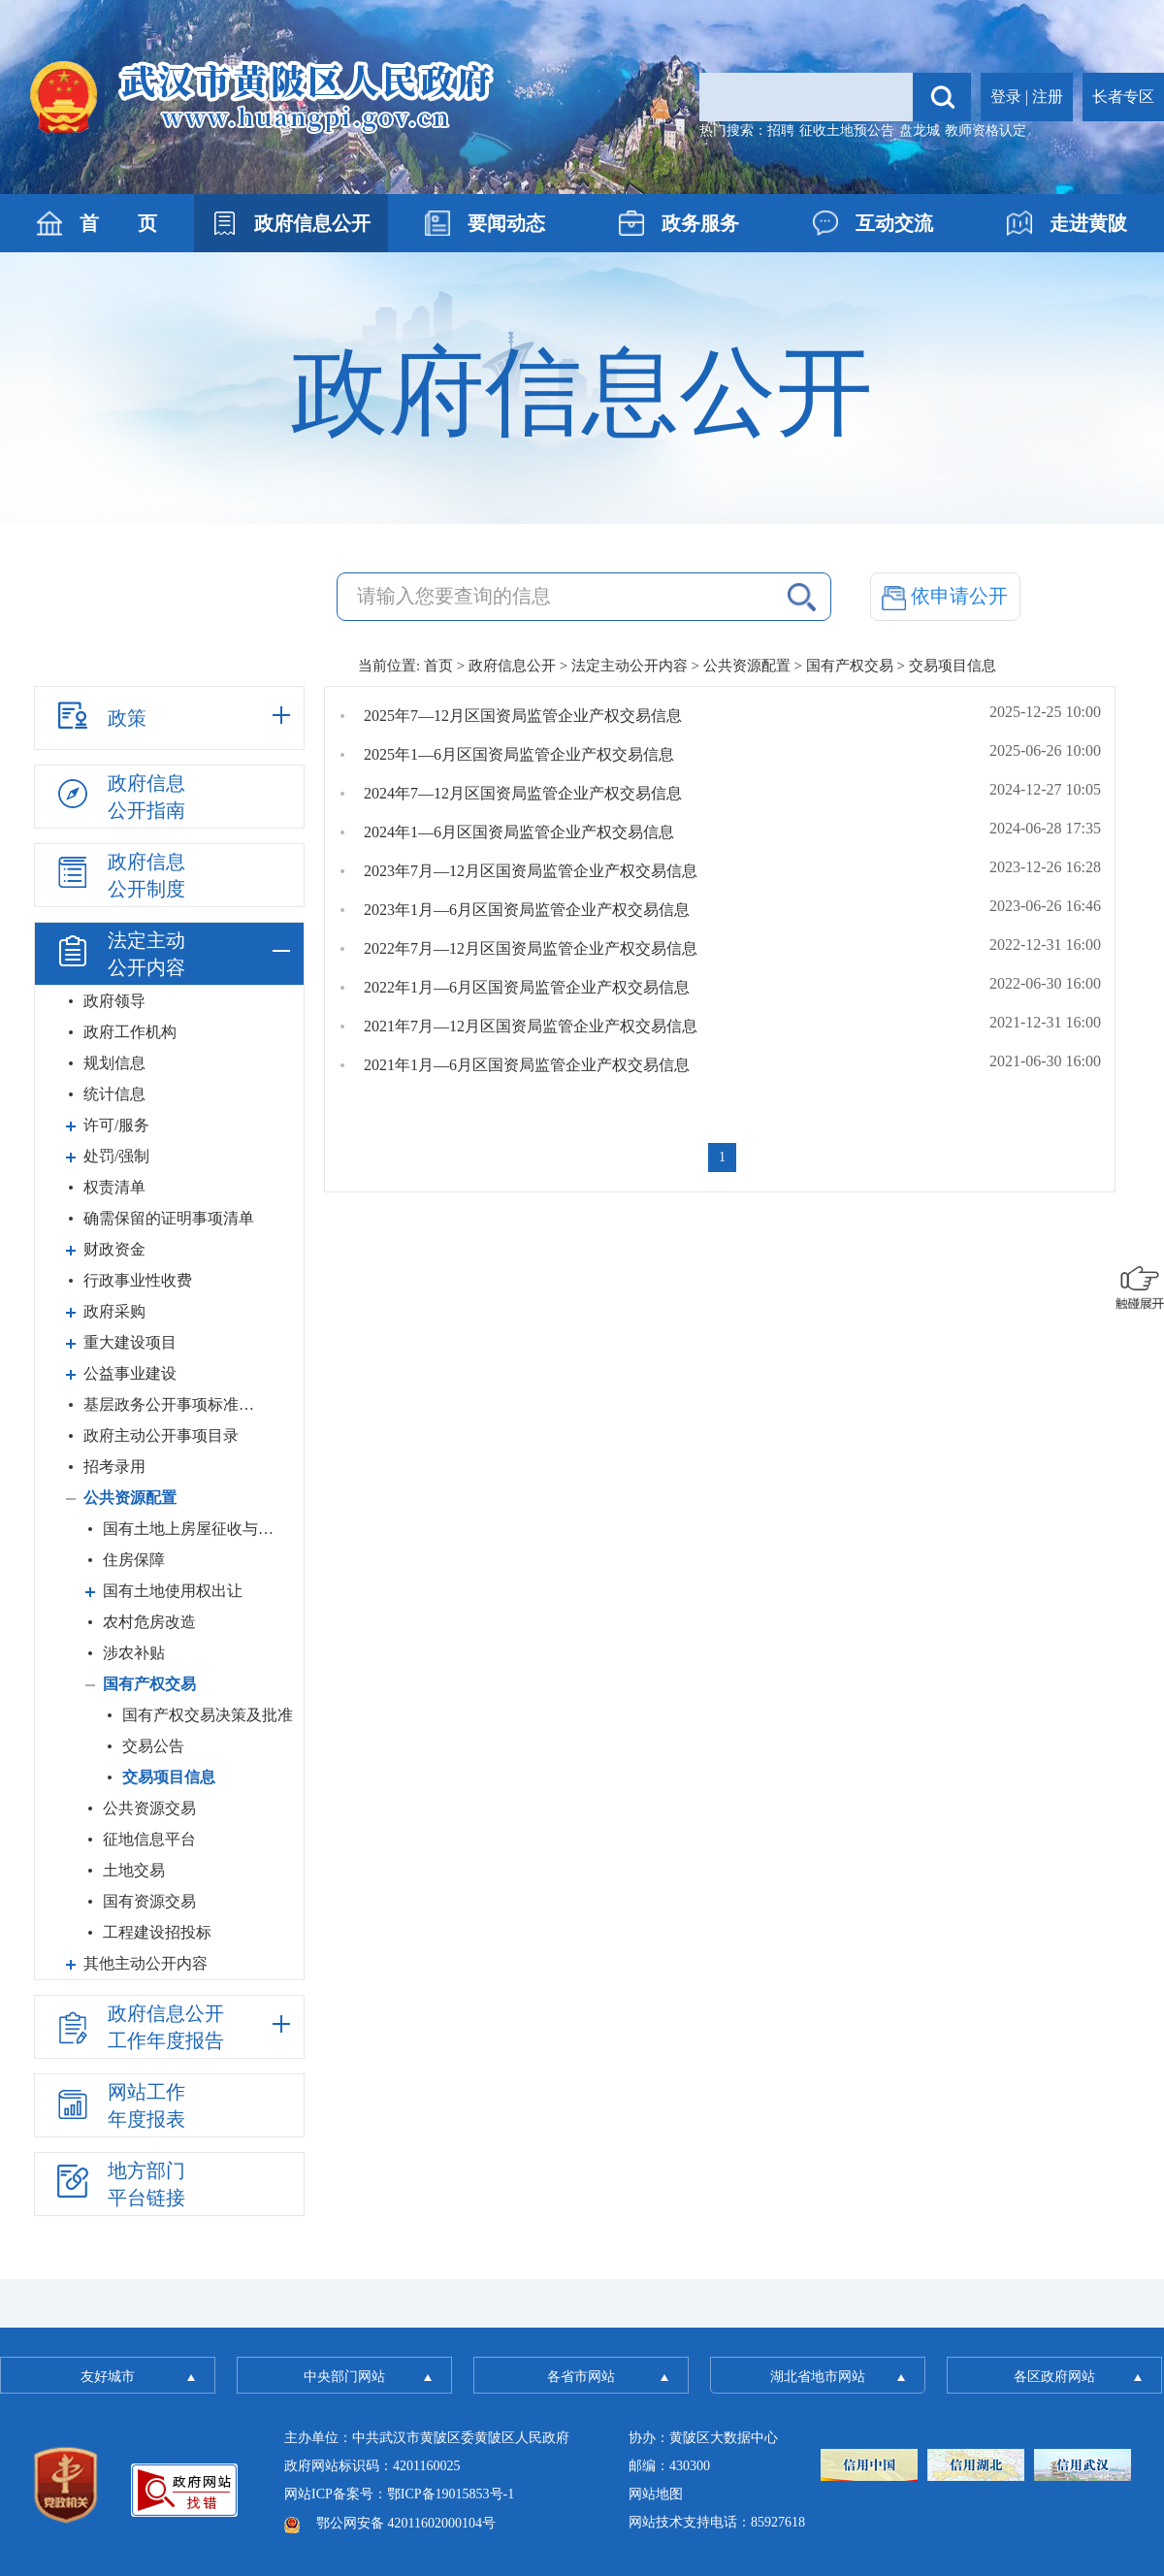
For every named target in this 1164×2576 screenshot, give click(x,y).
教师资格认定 (985, 130)
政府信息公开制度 (119, 875)
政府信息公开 (512, 665)
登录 (1005, 96)
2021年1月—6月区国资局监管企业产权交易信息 (527, 1065)
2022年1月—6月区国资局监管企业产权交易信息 (527, 987)
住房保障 (134, 1559)
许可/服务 (116, 1125)
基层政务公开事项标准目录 (173, 1404)
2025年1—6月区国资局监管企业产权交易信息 (519, 754)
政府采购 (114, 1311)
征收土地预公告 (846, 130)
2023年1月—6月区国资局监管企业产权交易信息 (527, 909)
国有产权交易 (849, 665)
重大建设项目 (130, 1342)
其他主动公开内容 (145, 1963)
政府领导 (114, 1001)
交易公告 (153, 1746)
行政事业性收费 (137, 1280)
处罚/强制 (116, 1156)
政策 (99, 715)
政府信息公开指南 (119, 796)
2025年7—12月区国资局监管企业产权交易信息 (523, 715)
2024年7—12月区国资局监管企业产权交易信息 (523, 793)
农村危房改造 (149, 1622)
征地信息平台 (149, 1839)
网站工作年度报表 (119, 2105)
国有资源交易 (149, 1901)
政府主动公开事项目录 (161, 1435)
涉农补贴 (134, 1653)
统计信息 (114, 1094)
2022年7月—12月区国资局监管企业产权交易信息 (530, 948)
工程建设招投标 (157, 1932)
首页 (438, 665)
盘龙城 (919, 130)
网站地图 (656, 2494)
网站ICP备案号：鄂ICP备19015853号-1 (399, 2494)
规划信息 (114, 1063)
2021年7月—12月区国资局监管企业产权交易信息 (530, 1026)
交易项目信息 (168, 1777)
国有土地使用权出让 (172, 1590)
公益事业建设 (130, 1373)
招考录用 (114, 1466)
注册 (1047, 96)
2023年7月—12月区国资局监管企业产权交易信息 (530, 871)
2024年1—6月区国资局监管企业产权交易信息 (519, 832)
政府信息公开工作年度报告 (138, 2027)
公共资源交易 (149, 1808)
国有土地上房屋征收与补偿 (192, 1528)
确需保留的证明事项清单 (168, 1218)
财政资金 (114, 1249)
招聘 (780, 130)
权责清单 (114, 1187)
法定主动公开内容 (629, 665)
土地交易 (134, 1870)
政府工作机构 (130, 1032)
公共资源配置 (747, 665)
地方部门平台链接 (119, 2184)
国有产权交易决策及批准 (207, 1715)
